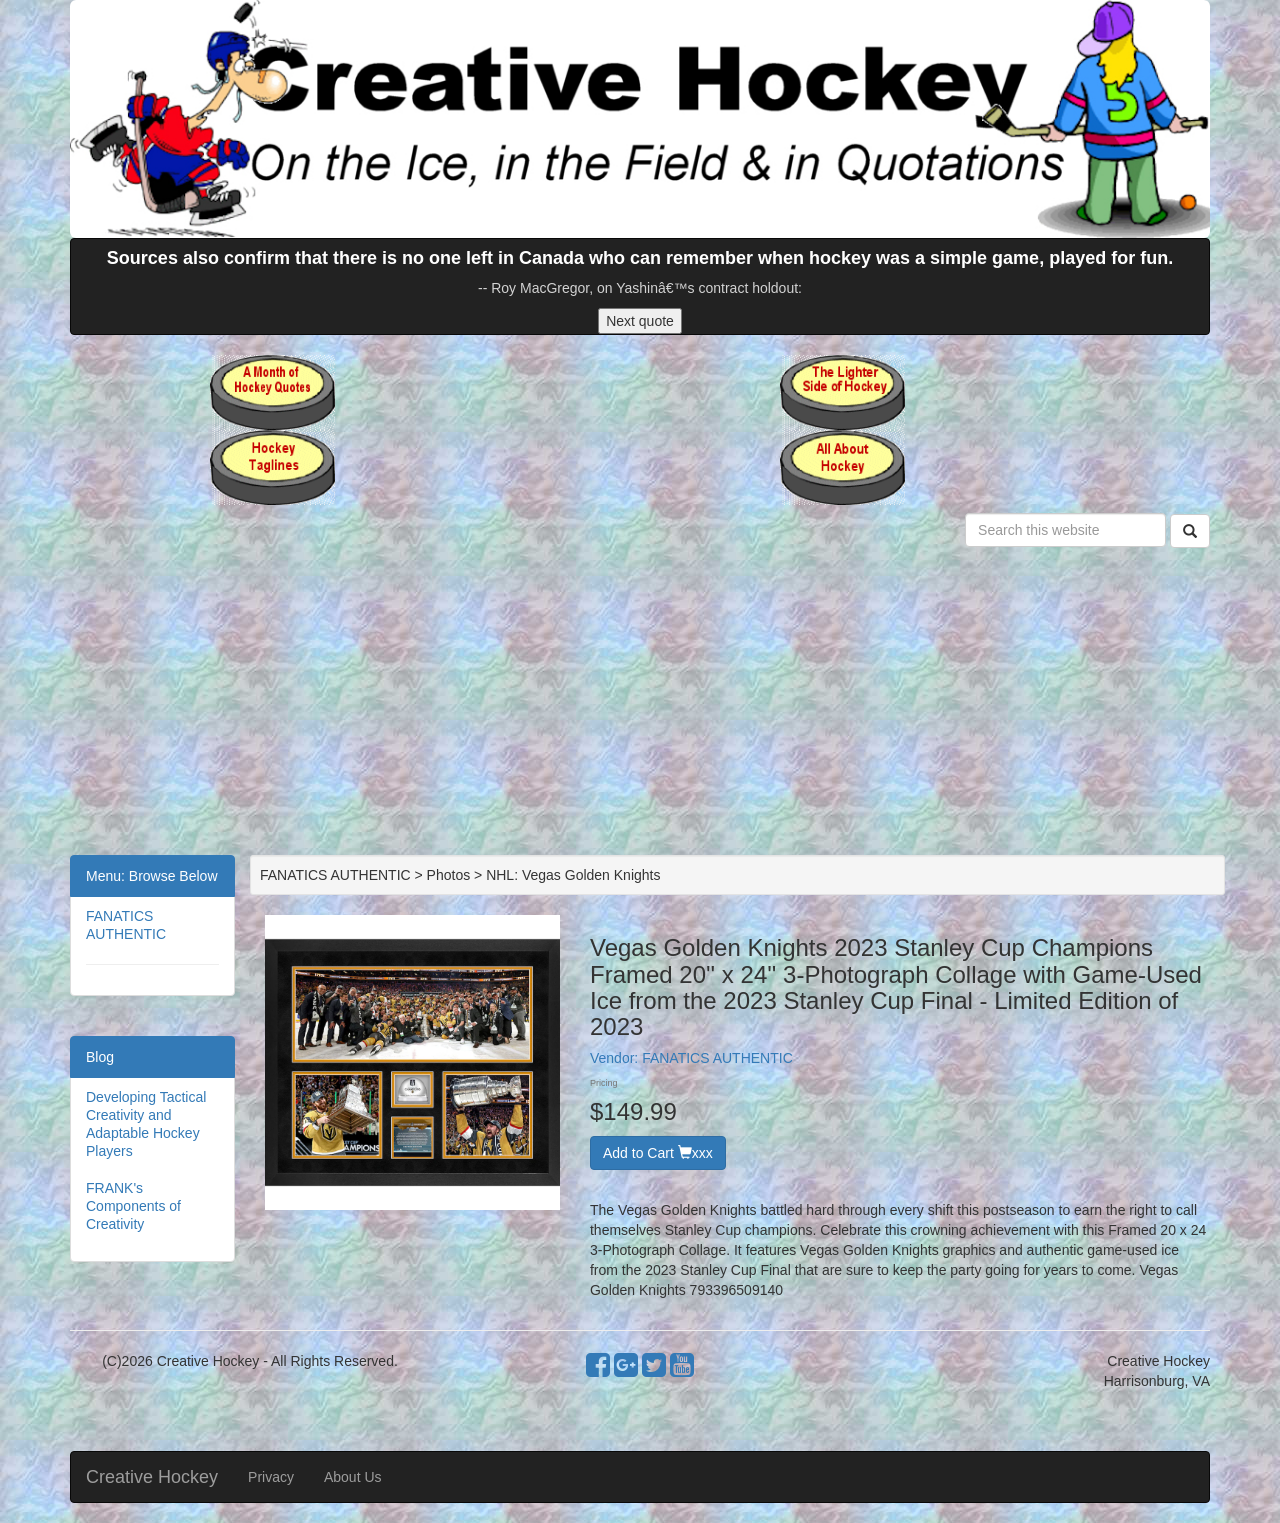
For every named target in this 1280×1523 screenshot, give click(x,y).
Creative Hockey (152, 1477)
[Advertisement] (640, 705)
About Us (353, 1477)
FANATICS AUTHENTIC (717, 1058)
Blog (100, 1057)
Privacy (271, 1477)
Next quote (640, 321)
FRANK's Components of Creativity (133, 1206)
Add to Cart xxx (658, 1153)
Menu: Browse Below (152, 876)
